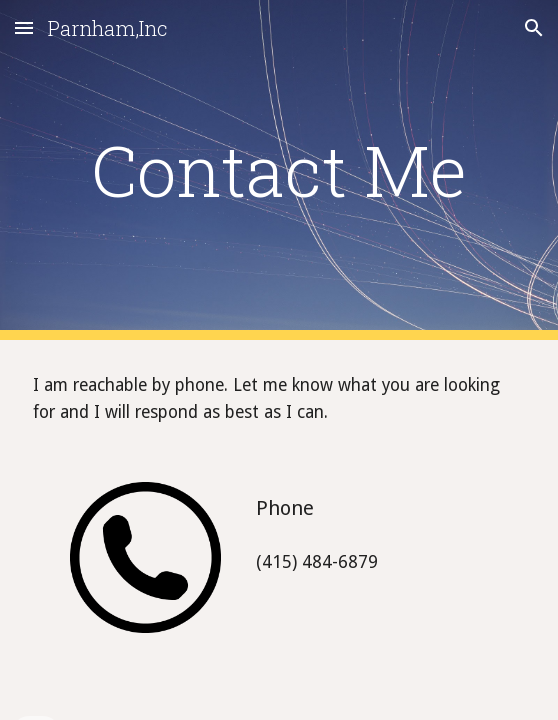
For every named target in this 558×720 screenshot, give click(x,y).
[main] (278, 170)
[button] (24, 27)
